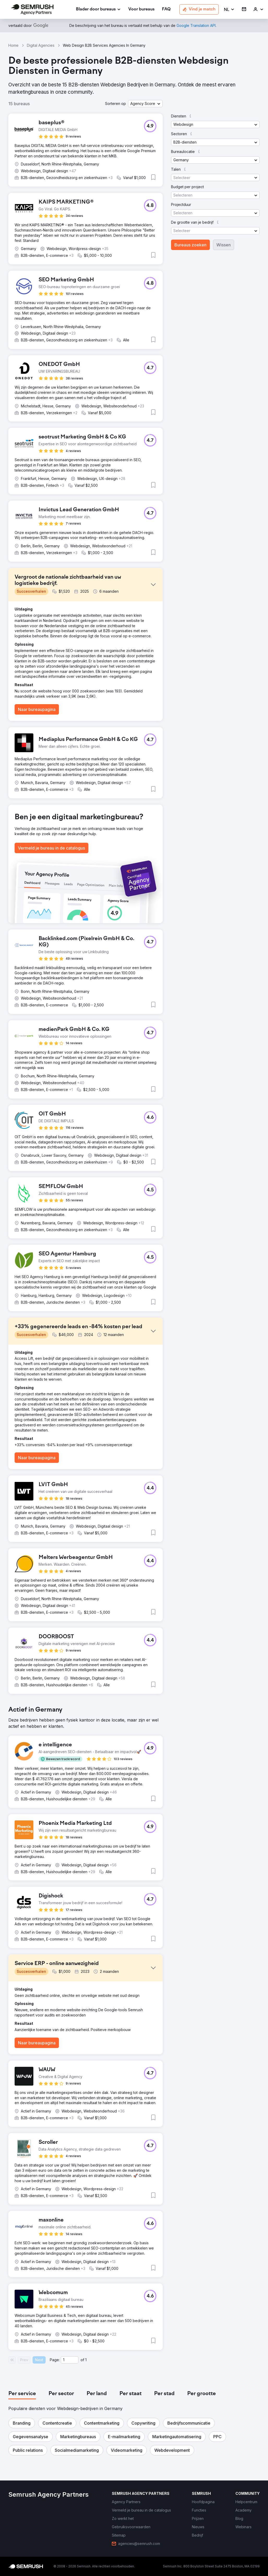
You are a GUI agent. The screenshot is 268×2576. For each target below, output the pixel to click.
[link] (141, 9)
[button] (229, 9)
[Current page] (69, 2360)
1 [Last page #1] (86, 2360)
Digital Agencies (40, 45)
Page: (55, 2360)
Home (13, 45)
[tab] (22, 2394)
